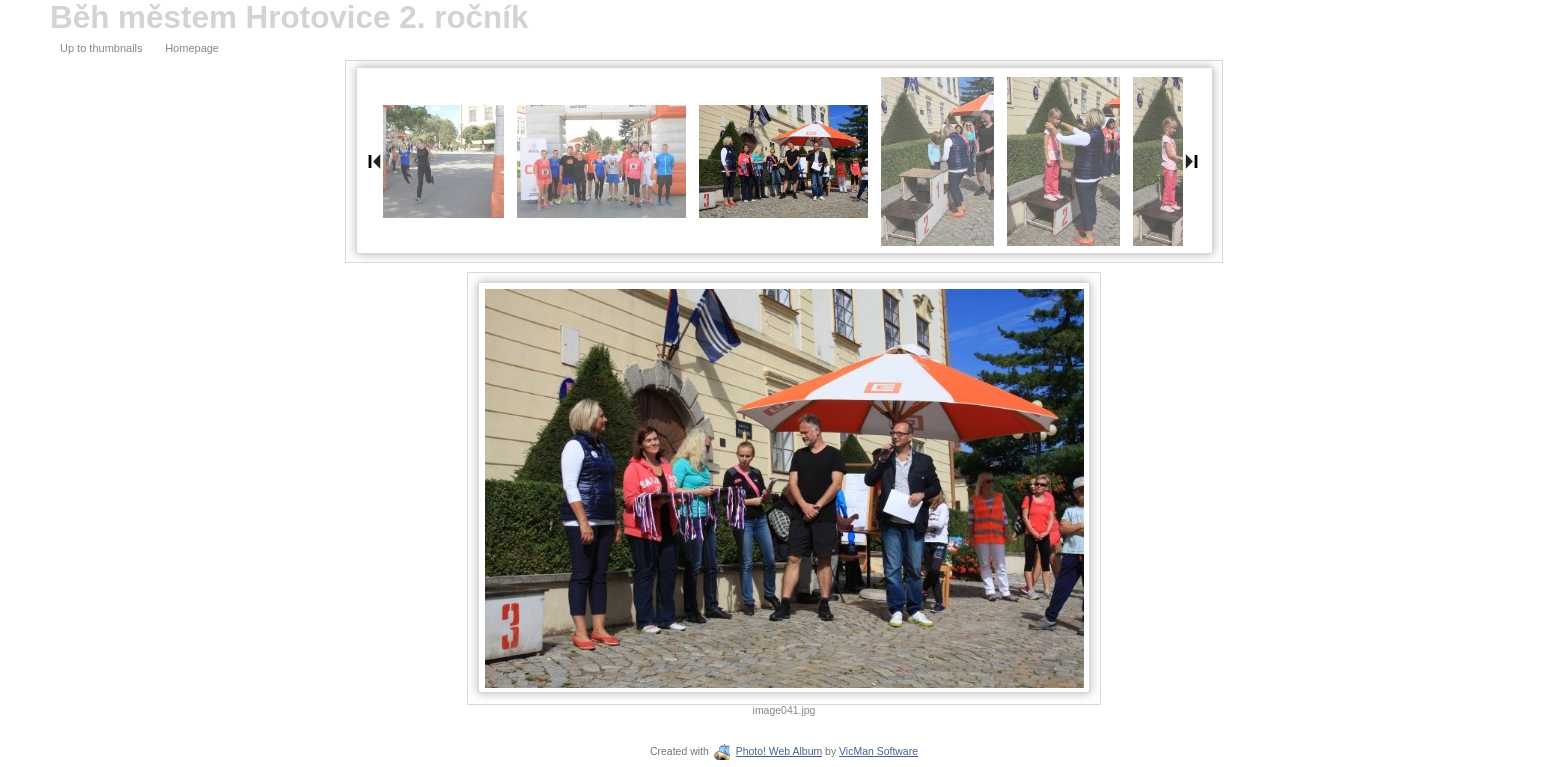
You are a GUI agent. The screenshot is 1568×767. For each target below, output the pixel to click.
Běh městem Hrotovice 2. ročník (289, 17)
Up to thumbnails (101, 48)
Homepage (192, 48)
